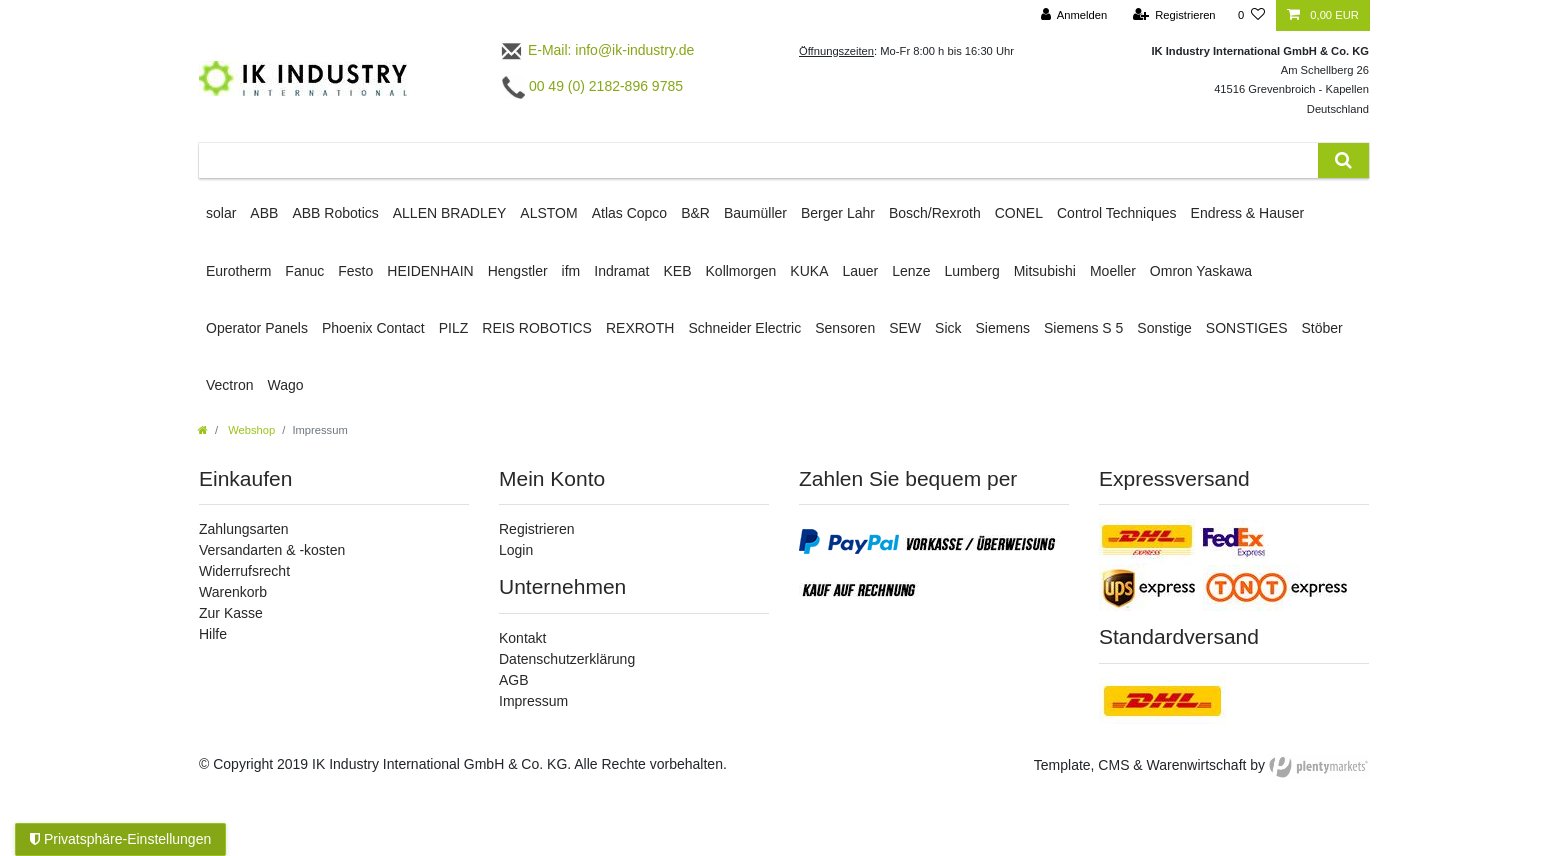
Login (516, 550)
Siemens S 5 (1083, 328)
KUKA (809, 271)
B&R (695, 213)
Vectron (229, 385)
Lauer (860, 271)
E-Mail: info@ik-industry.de (596, 50)
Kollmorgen (741, 271)
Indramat (621, 271)
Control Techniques (1117, 213)
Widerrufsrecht (244, 571)
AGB (514, 680)
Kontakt (522, 638)
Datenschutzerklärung (567, 659)
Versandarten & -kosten (272, 550)
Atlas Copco (629, 213)
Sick (948, 328)
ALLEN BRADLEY (450, 213)
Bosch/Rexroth (935, 213)
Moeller (1113, 271)
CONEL (1019, 213)
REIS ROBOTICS (537, 328)
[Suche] (1343, 160)
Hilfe (213, 634)
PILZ (454, 328)
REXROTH (640, 328)
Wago (285, 385)
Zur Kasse (231, 613)
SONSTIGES (1247, 328)
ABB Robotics (335, 213)
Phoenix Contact (373, 328)
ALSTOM (548, 213)
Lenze (911, 271)
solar (221, 213)
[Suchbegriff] (758, 160)
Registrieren (536, 529)
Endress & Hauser (1248, 213)
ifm (571, 271)
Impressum (533, 701)
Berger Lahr (838, 213)
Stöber (1322, 328)
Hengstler (518, 271)
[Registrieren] (1173, 15)
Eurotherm (238, 271)
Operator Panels (257, 328)
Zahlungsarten (244, 529)
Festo (355, 271)
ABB (264, 213)
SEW (905, 328)
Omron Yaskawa (1201, 271)
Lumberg (971, 271)
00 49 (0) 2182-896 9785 (592, 86)
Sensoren (845, 328)
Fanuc (304, 271)
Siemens (1003, 328)
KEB (678, 271)
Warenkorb (233, 592)
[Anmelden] (1074, 15)
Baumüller (755, 213)
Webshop (250, 430)
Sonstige (1164, 328)
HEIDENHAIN (430, 271)
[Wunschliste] (1251, 15)
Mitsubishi (1045, 271)
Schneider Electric (744, 328)
